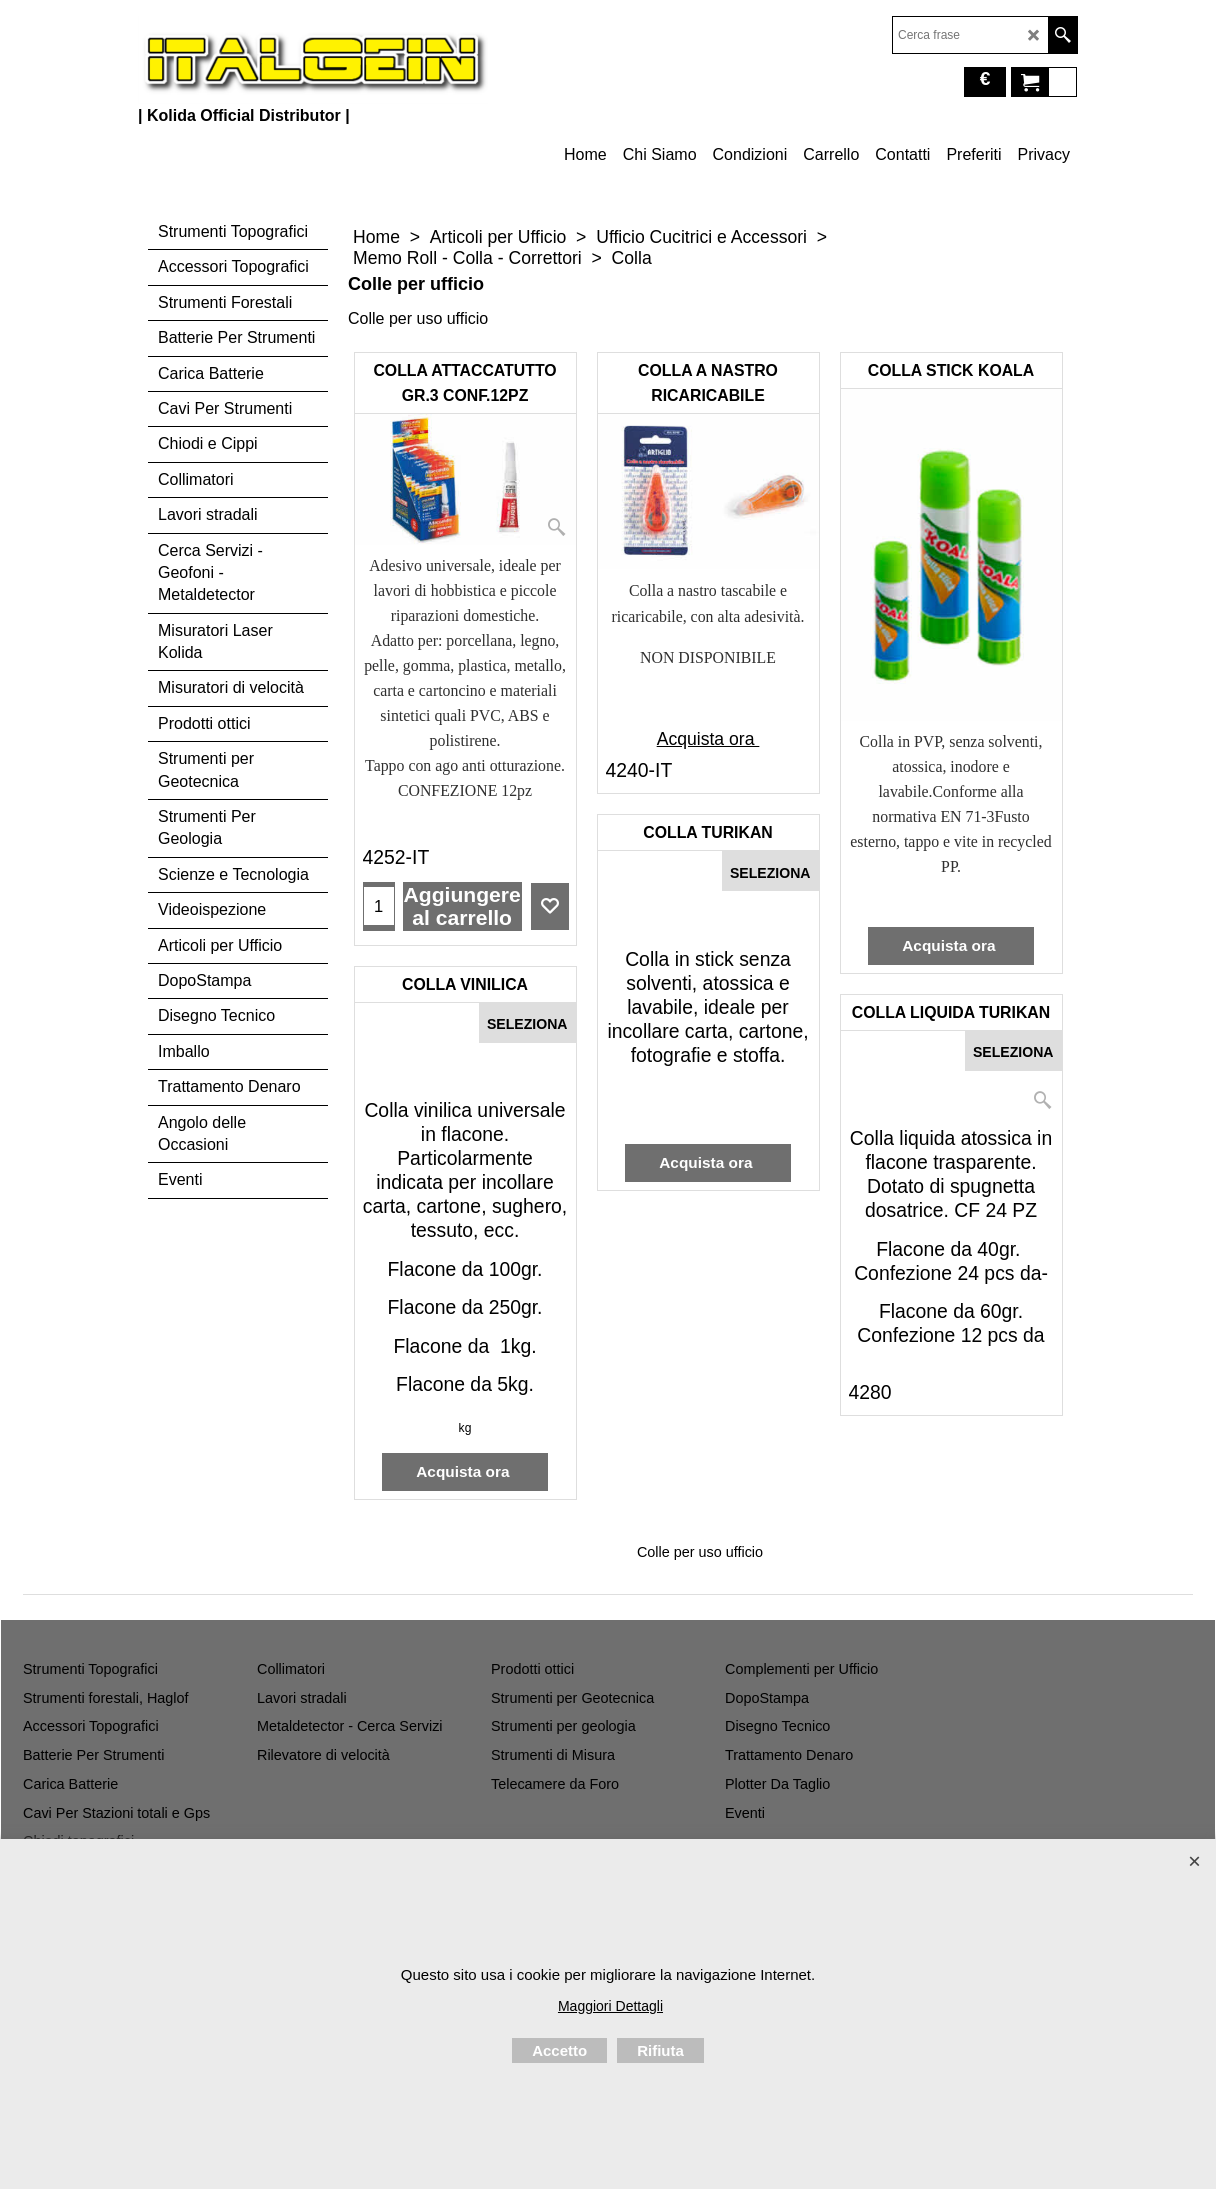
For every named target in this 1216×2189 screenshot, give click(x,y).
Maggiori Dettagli (610, 2006)
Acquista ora (708, 739)
